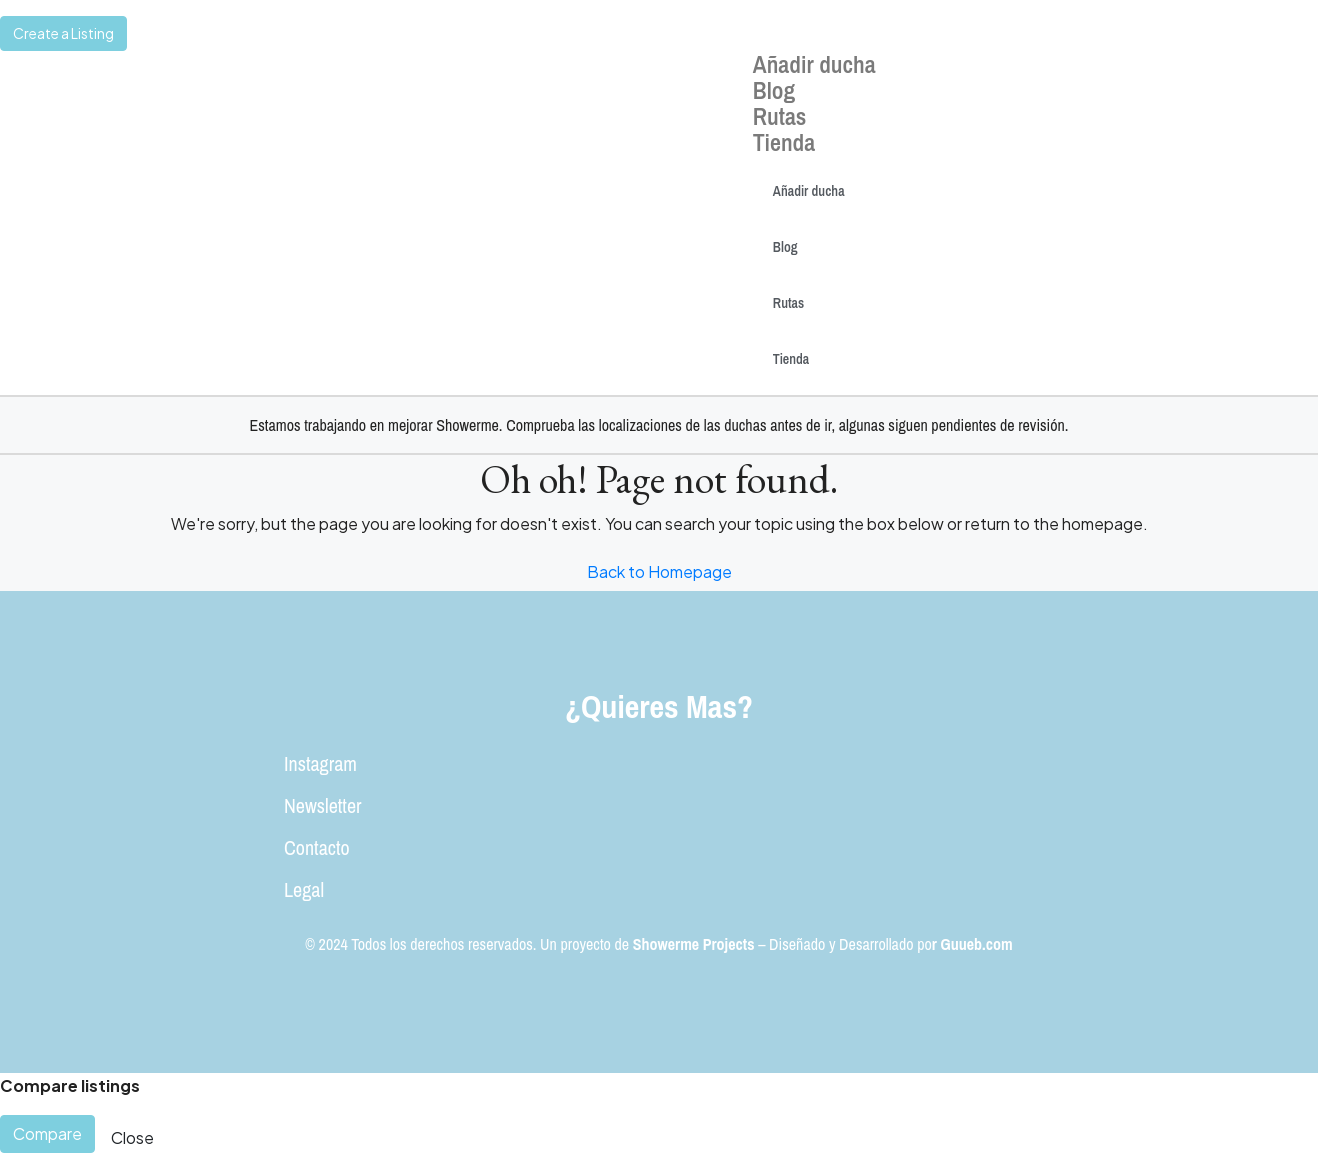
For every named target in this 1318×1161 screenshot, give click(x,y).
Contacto (317, 847)
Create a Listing (63, 33)
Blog (774, 90)
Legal (304, 889)
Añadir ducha (814, 64)
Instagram (320, 763)
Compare (47, 1133)
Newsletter (322, 805)
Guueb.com (977, 944)
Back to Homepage (659, 571)
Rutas (780, 116)
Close (132, 1137)
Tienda (784, 142)
